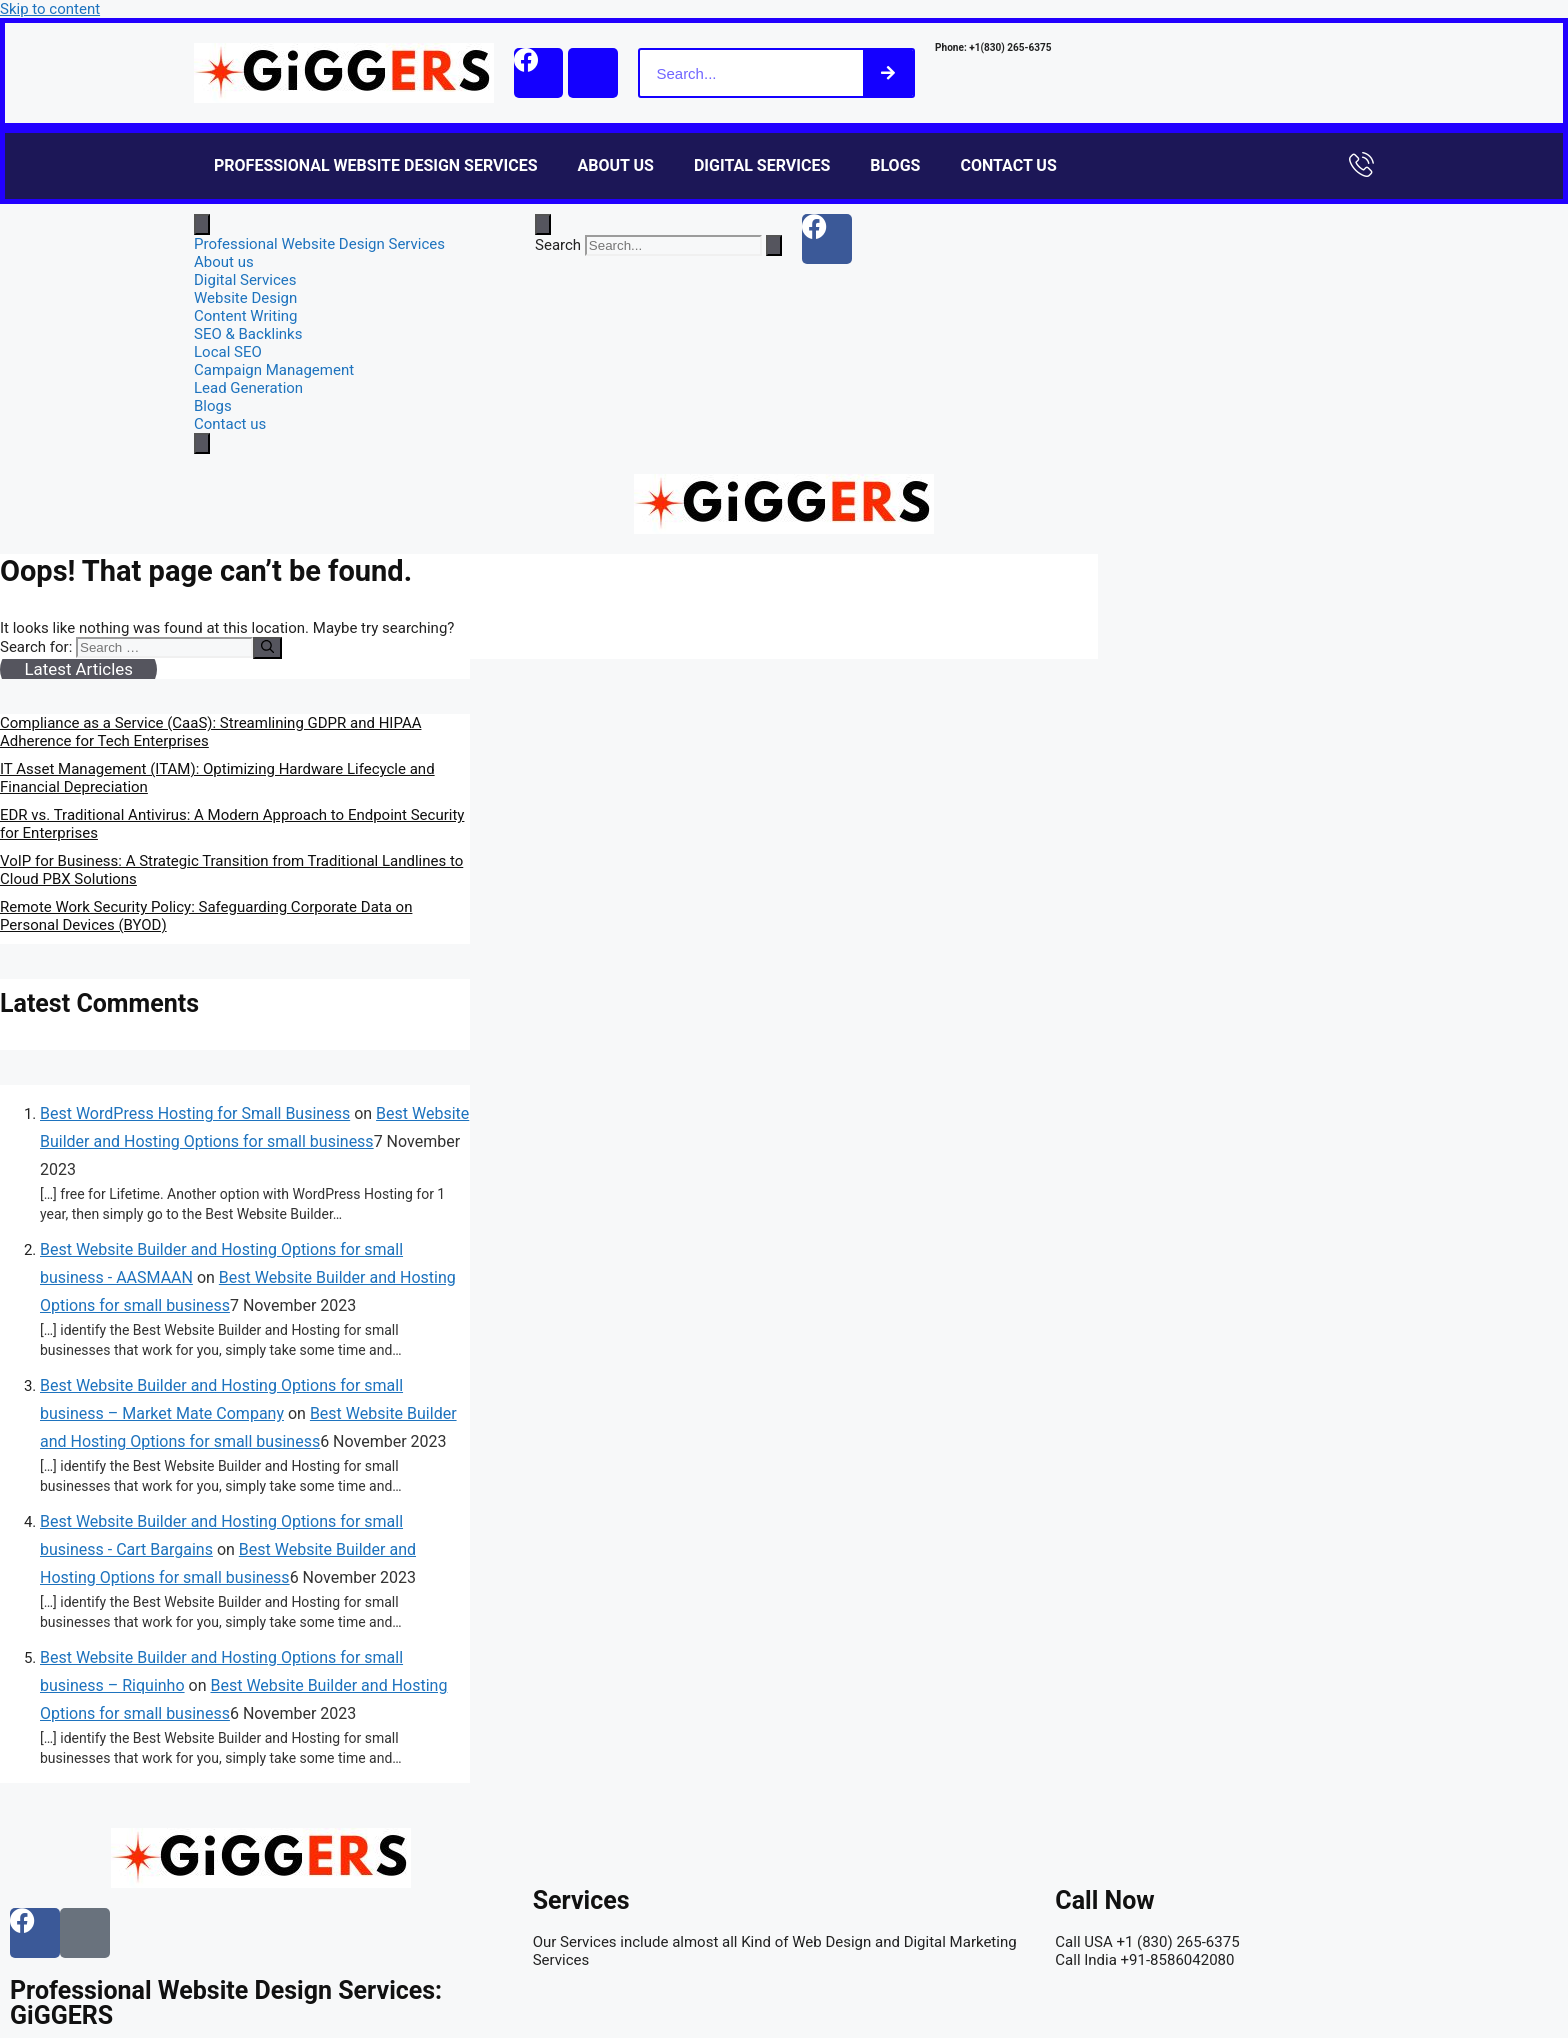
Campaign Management (274, 370)
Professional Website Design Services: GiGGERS (226, 2003)
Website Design (245, 298)
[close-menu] (202, 443)
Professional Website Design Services (376, 165)
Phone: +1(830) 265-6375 (994, 47)
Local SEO (228, 352)
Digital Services (762, 165)
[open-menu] (202, 224)
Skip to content (50, 9)
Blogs (895, 165)
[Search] (889, 73)
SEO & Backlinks (248, 334)
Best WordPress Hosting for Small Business (195, 1113)
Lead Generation (248, 388)
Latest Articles (78, 669)
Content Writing (246, 316)
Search (558, 245)
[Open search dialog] (543, 224)
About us (616, 165)
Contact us (1008, 165)
